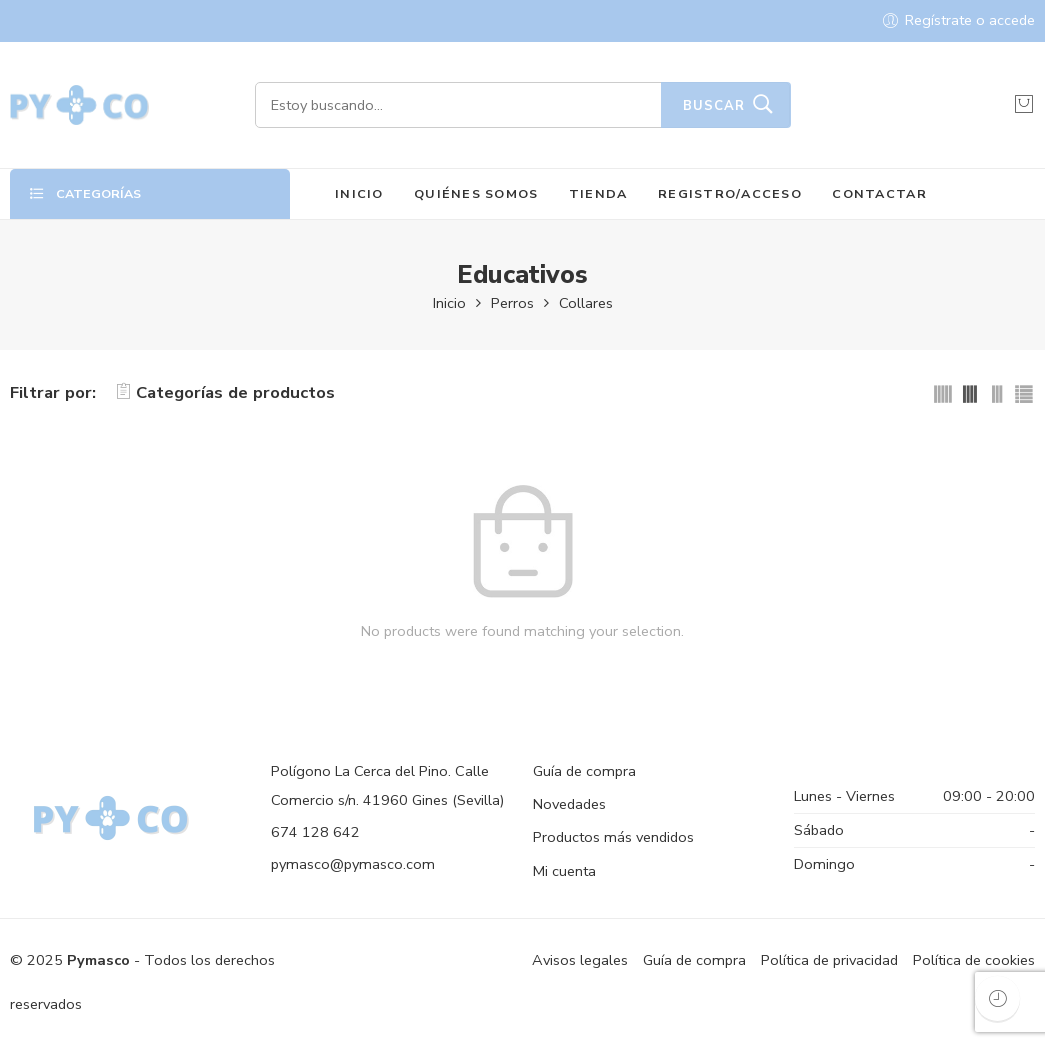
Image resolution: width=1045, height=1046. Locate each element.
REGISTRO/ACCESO (730, 193)
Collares (586, 303)
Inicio (449, 303)
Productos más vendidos (613, 837)
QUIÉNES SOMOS (476, 193)
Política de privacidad (829, 960)
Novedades (569, 804)
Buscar (714, 106)
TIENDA (598, 193)
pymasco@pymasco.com (353, 864)
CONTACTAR (879, 193)
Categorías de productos (225, 392)
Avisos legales (580, 960)
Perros (512, 303)
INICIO (359, 193)
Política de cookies (974, 960)
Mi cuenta (564, 871)
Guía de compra (584, 771)
